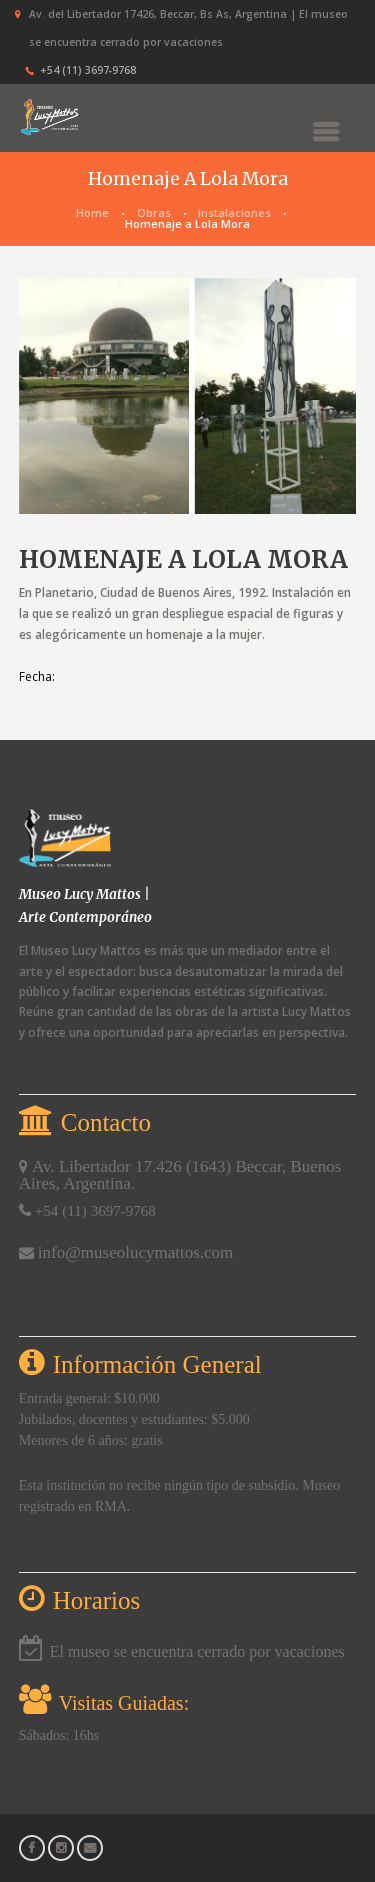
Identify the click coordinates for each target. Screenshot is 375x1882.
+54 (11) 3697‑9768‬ (88, 70)
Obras (154, 212)
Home (92, 212)
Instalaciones (234, 212)
